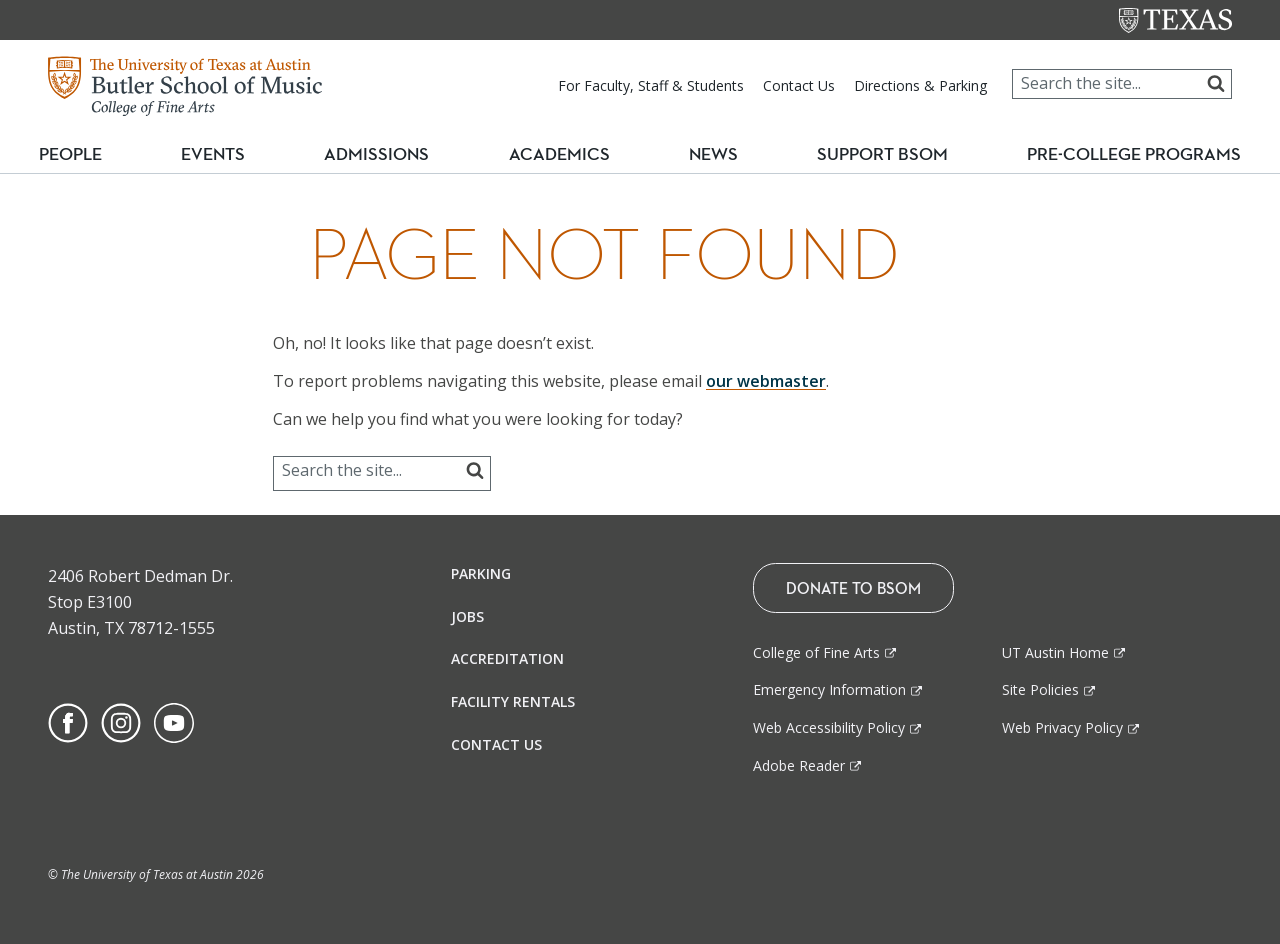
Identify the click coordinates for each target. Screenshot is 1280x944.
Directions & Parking (920, 85)
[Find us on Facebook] (68, 721)
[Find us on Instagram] (121, 721)
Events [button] (231, 154)
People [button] (85, 155)
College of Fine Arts (816, 652)
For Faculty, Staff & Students (651, 85)
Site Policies (1040, 689)
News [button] (708, 155)
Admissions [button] (389, 154)
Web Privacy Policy (1062, 727)
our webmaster (766, 381)
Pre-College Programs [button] (1127, 154)
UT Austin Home (1055, 652)
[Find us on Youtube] (174, 721)
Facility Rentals (513, 701)
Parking (481, 573)
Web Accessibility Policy (829, 727)
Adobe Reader (799, 765)
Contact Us (799, 85)
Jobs (467, 616)
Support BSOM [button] (872, 155)
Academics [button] (566, 154)
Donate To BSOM (853, 588)
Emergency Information (829, 689)
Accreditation (507, 658)
